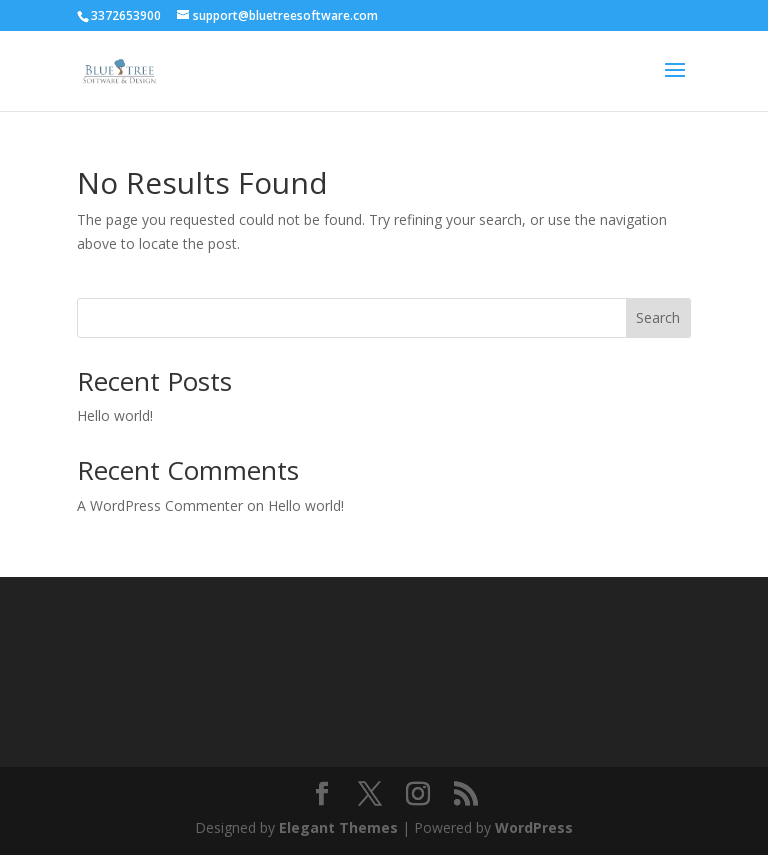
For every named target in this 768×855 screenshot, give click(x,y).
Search (658, 317)
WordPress (534, 827)
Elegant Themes (338, 827)
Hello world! (115, 415)
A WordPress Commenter (160, 505)
